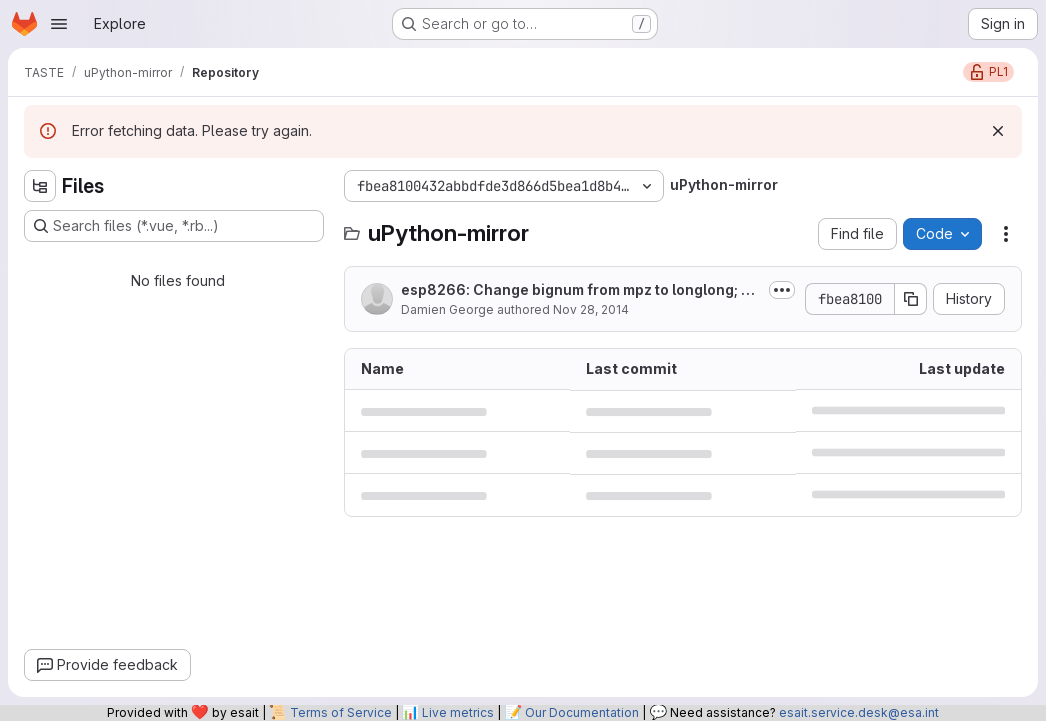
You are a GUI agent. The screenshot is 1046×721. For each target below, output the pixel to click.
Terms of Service (341, 712)
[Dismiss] (998, 131)
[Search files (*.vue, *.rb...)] (174, 226)
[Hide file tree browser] (40, 186)
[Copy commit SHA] (911, 299)
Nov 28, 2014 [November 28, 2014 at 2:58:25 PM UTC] (591, 309)
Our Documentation (582, 712)
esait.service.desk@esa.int (859, 712)
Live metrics (458, 712)
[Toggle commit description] (782, 290)
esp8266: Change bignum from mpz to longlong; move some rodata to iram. (577, 290)
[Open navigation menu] (59, 24)
